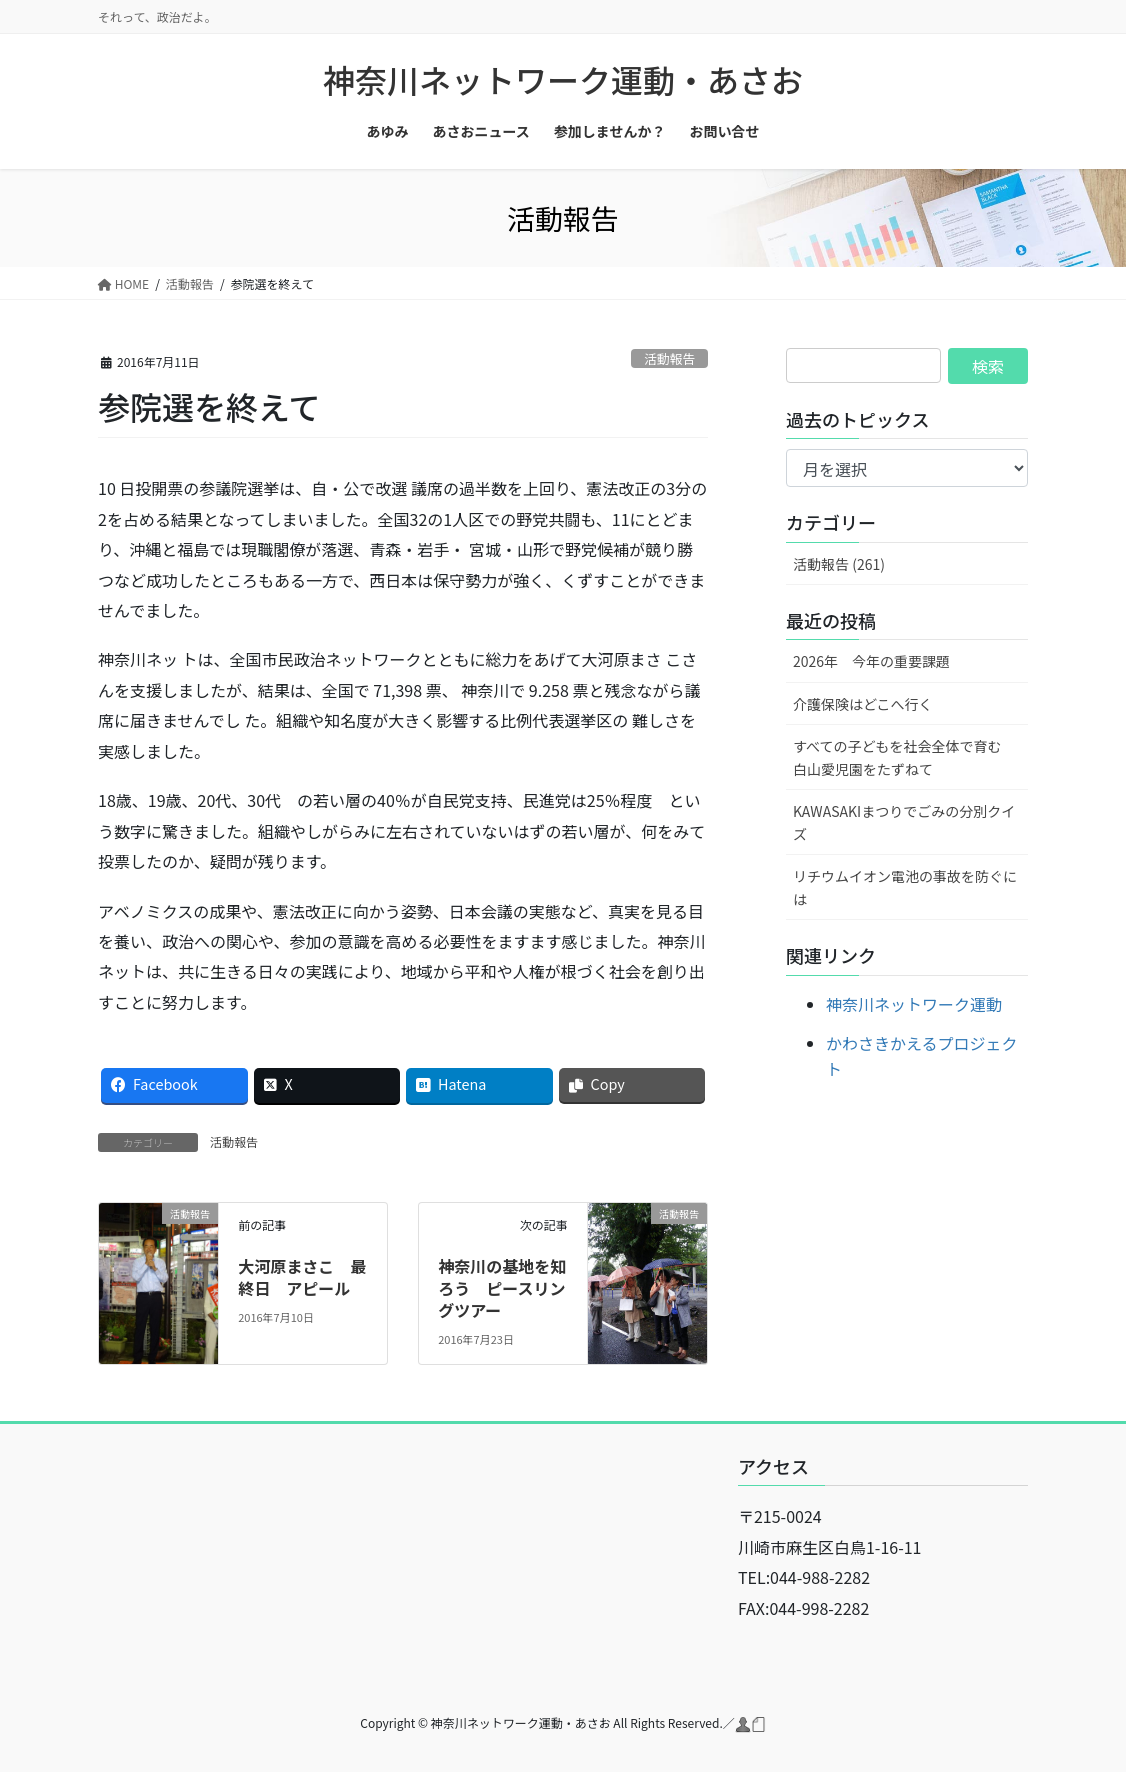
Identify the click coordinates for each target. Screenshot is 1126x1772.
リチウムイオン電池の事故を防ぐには (905, 887)
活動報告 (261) (839, 564)
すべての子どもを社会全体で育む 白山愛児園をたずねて (904, 757)
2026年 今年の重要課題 (871, 661)
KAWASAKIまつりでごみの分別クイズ (904, 822)
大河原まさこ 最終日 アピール (302, 1277)
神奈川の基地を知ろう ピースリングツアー (502, 1288)
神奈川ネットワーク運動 (914, 1004)
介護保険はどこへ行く (863, 704)
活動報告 (669, 358)
